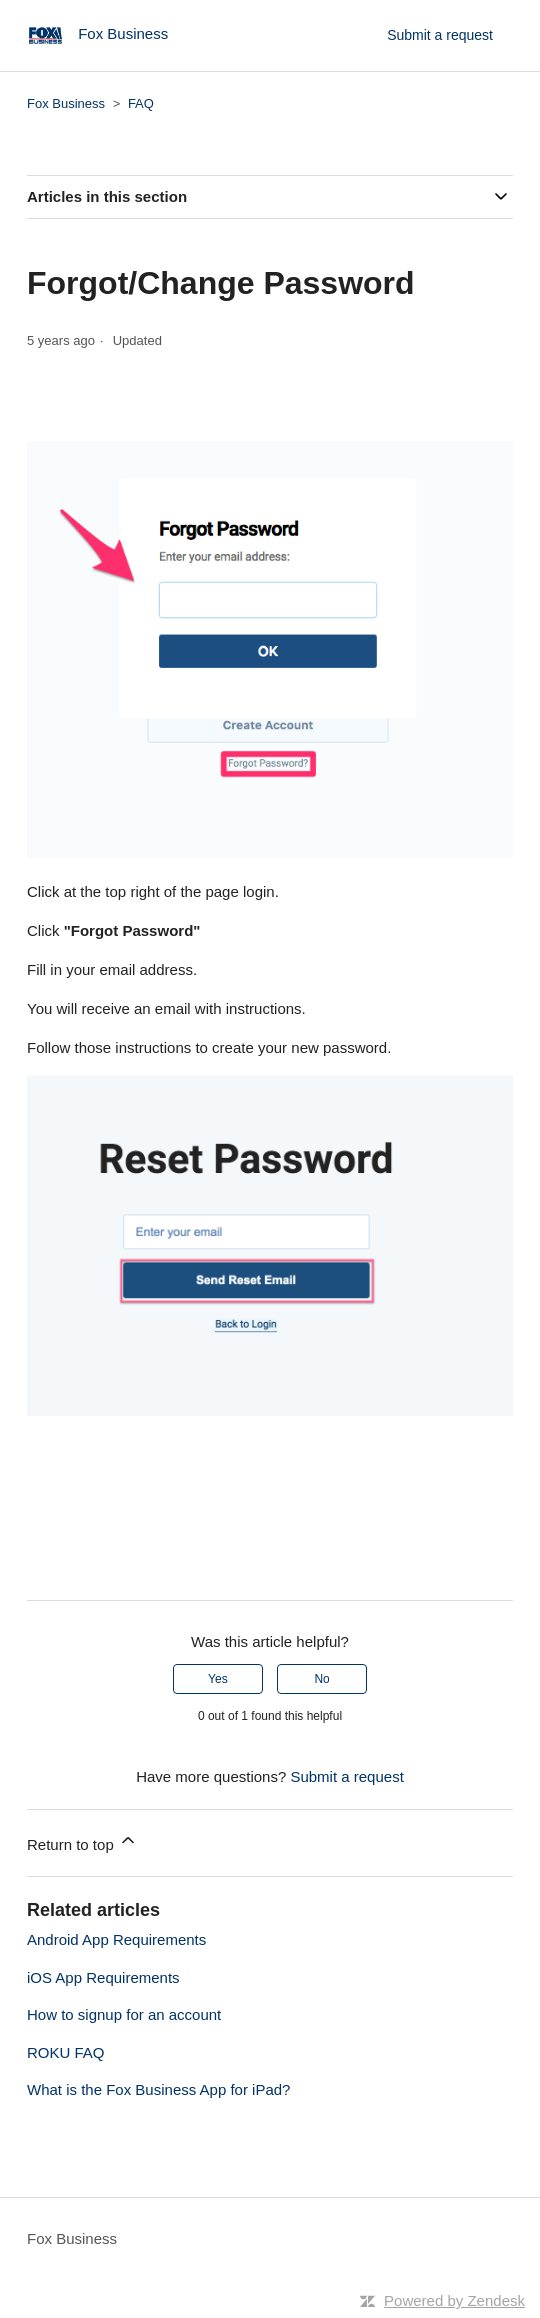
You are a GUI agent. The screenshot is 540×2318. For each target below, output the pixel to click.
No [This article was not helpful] (321, 1679)
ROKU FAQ (66, 2052)
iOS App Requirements (103, 1977)
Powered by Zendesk (454, 2300)
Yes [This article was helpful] (218, 1679)
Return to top (82, 1841)
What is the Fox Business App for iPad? (158, 2089)
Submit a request (440, 35)
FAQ (141, 103)
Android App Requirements (116, 1939)
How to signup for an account (124, 2014)
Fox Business (66, 103)
